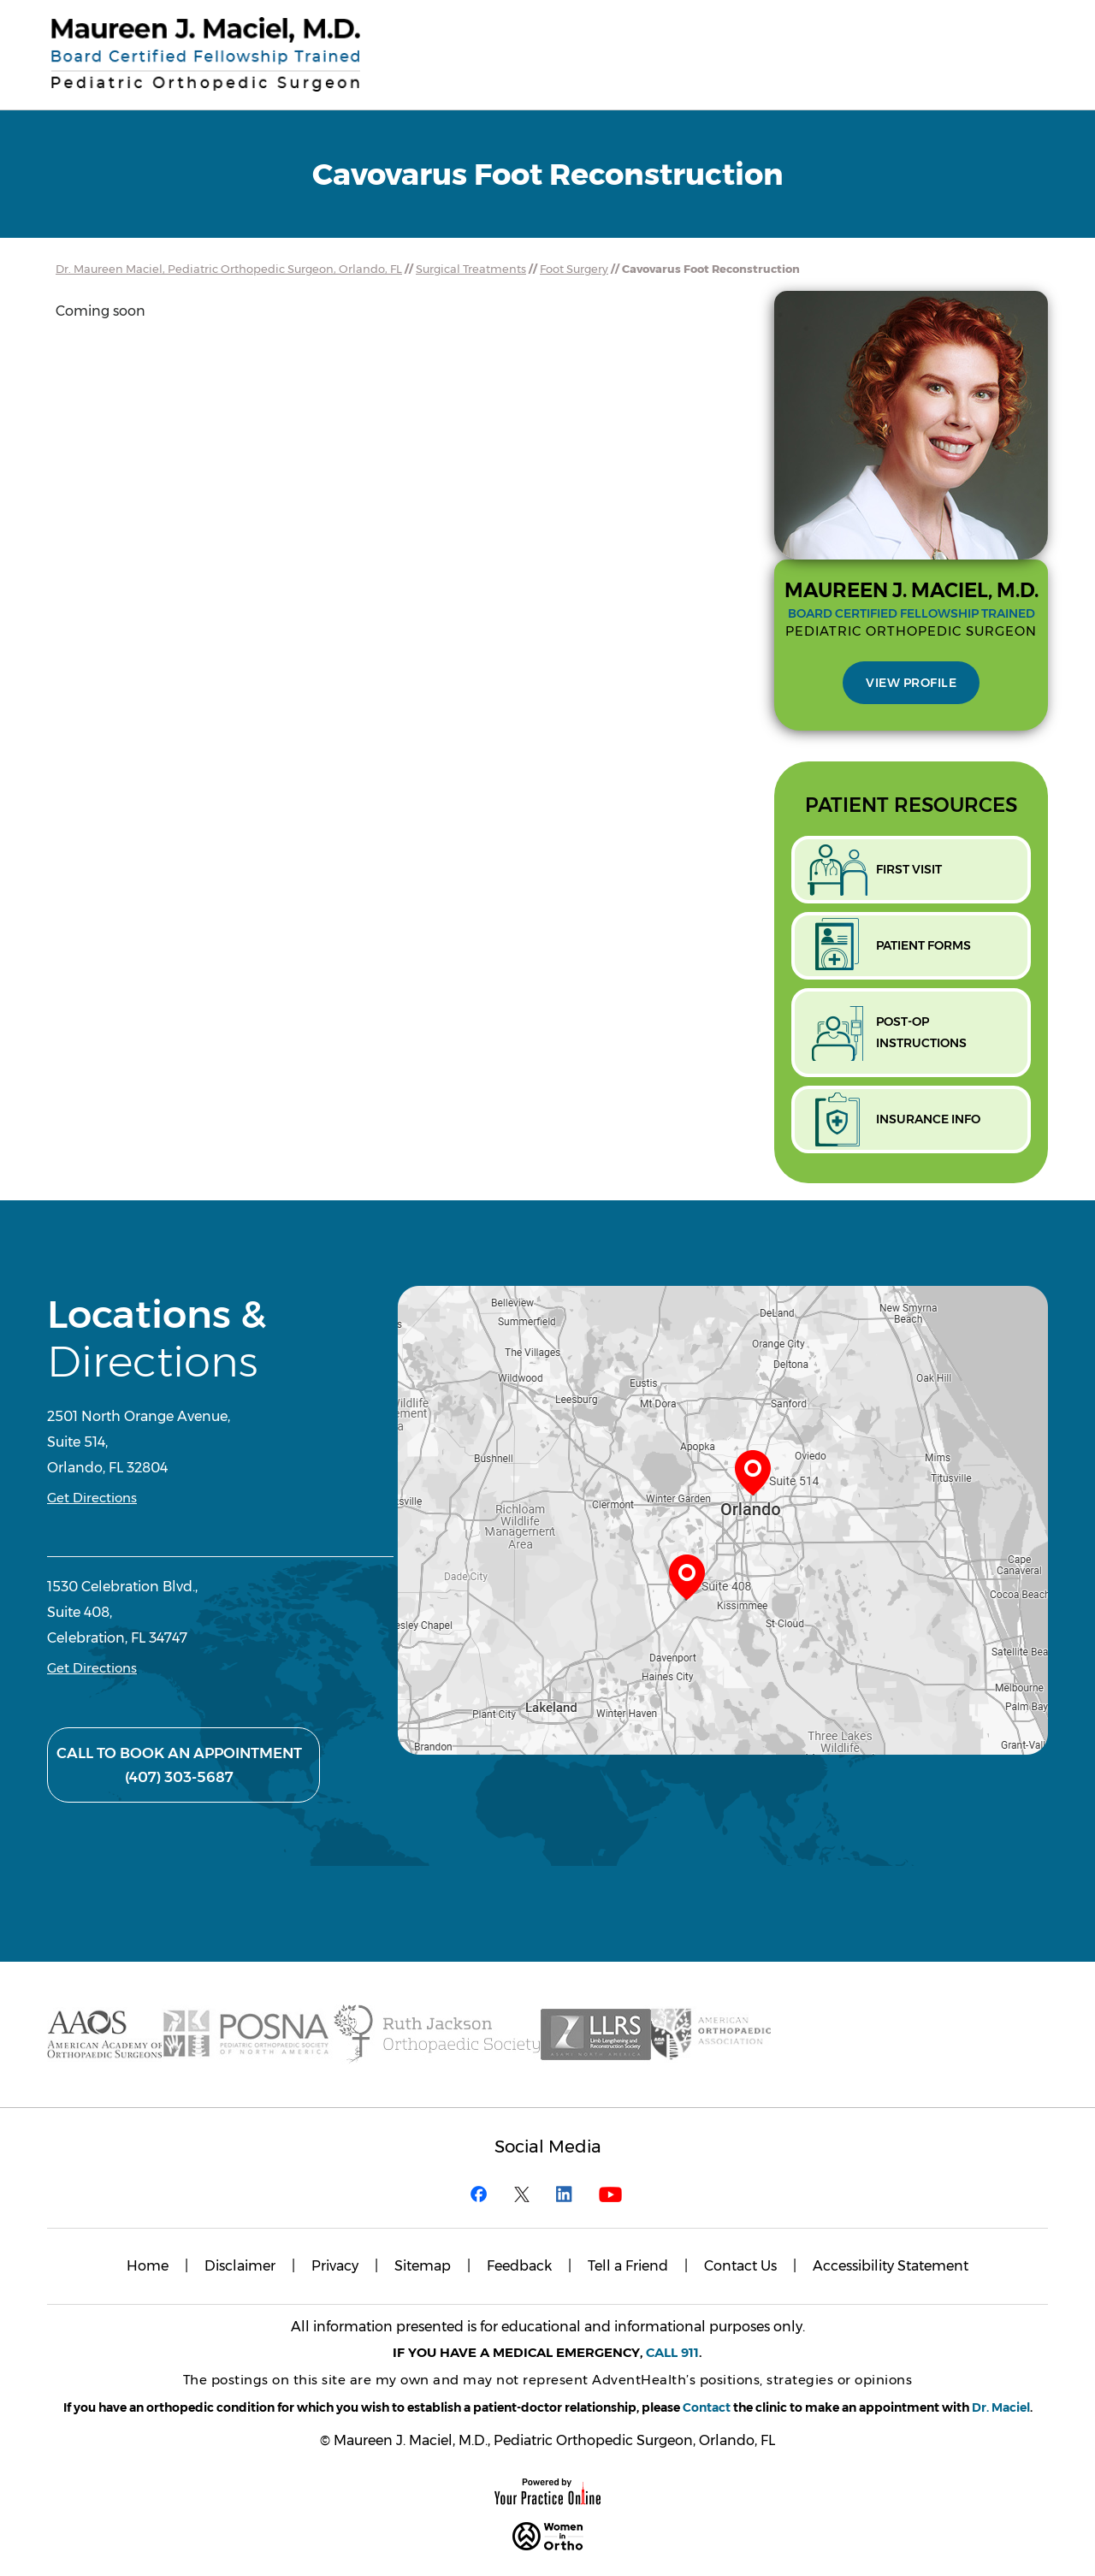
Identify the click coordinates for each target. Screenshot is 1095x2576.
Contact (707, 2407)
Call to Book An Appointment (179, 1766)
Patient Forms (923, 945)
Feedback (519, 2266)
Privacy (334, 2266)
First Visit (909, 869)
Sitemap (422, 2266)
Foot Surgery (574, 268)
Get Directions (92, 1497)
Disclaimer (239, 2266)
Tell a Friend (628, 2266)
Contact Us (740, 2266)
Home (148, 2266)
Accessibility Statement (890, 2266)
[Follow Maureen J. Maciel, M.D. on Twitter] (526, 2193)
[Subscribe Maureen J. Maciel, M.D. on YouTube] (611, 2193)
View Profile (911, 682)
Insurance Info (928, 1119)
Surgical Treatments (471, 268)
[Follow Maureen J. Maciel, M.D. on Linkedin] (569, 2193)
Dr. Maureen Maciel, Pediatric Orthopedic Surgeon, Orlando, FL (229, 268)
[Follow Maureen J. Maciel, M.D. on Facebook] (483, 2193)
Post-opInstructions (921, 1032)
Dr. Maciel (1001, 2407)
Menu (1005, 35)
